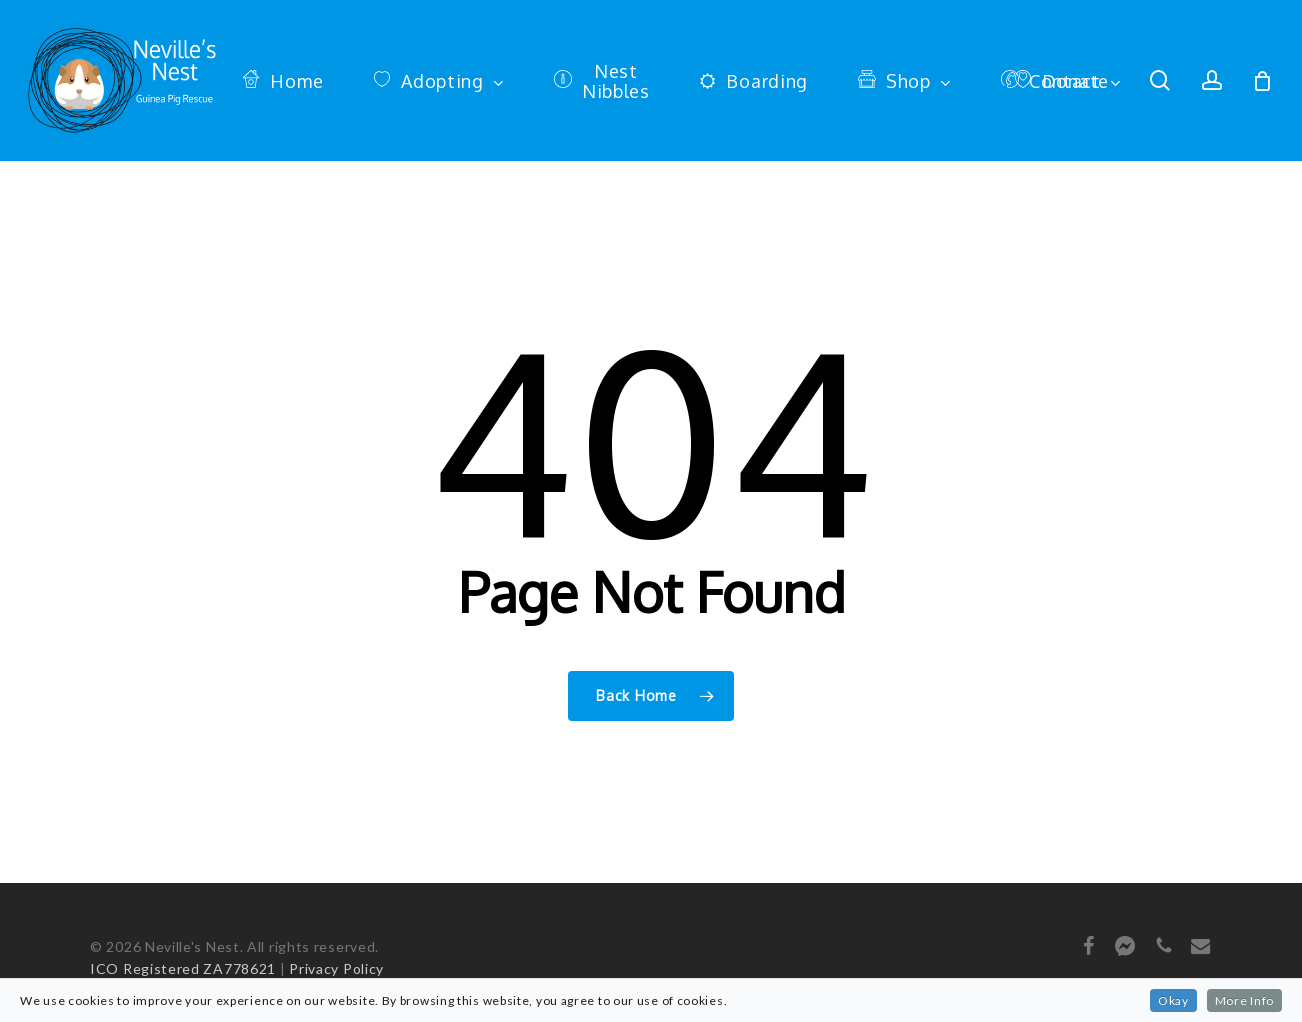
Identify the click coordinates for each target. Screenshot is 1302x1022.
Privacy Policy (336, 968)
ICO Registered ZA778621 (183, 968)
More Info (1244, 1000)
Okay (1173, 1000)
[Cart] (1263, 81)
